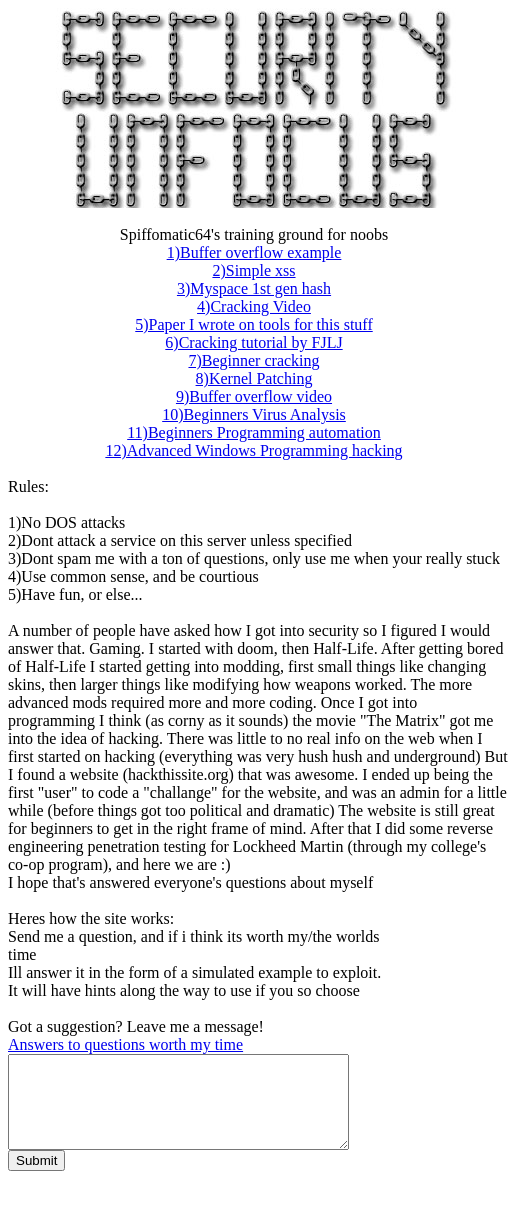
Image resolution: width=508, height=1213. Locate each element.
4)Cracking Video (254, 306)
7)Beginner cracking (253, 360)
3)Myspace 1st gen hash (254, 288)
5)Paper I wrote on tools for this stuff (253, 324)
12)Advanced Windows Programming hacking (253, 450)
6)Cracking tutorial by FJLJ (253, 342)
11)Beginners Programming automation (254, 432)
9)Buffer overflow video (254, 396)
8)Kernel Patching (254, 378)
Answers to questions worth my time (125, 1044)
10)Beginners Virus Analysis (254, 414)
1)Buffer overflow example (254, 252)
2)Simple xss (253, 270)
